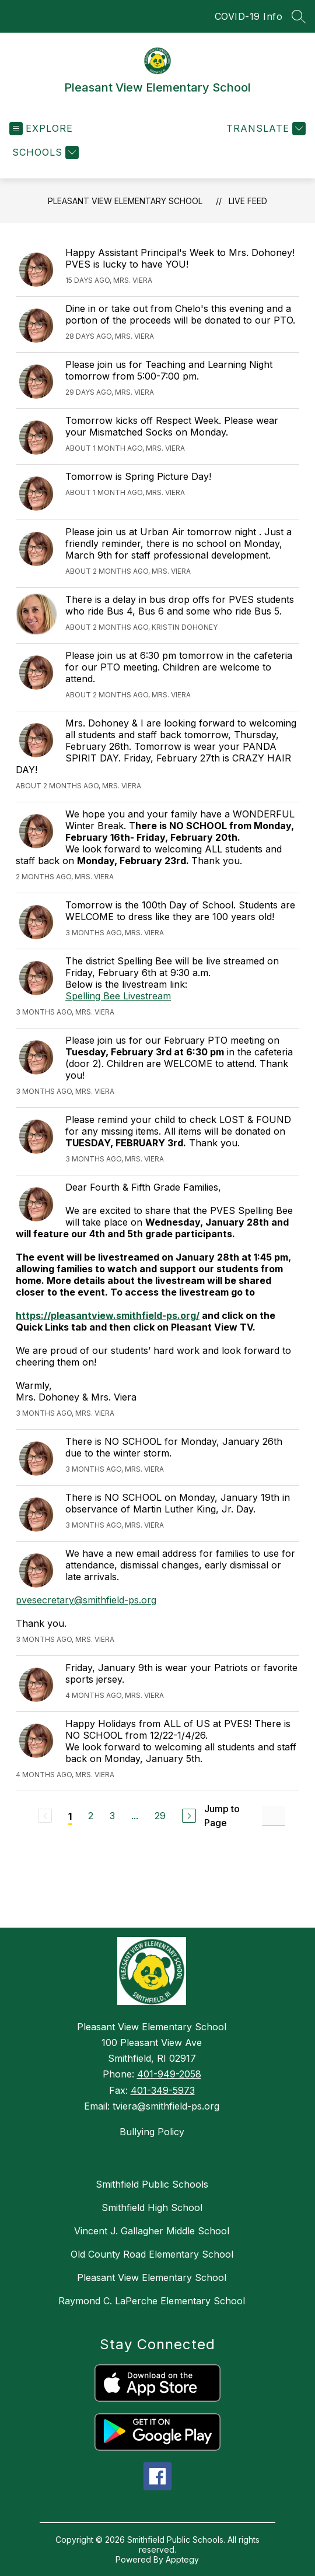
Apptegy (182, 2559)
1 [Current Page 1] (70, 1816)
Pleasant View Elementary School (125, 201)
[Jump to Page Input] (273, 1816)
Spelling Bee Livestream (118, 996)
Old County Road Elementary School (152, 2254)
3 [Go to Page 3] (112, 1816)
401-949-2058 (169, 2074)
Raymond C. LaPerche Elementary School (151, 2301)
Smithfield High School (152, 2207)
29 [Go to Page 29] (160, 1816)
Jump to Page (222, 1816)
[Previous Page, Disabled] (45, 1816)
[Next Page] (189, 1816)
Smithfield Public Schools (152, 2184)
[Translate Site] (264, 128)
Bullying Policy (152, 2132)
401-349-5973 (163, 2090)
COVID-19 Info (249, 16)
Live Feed (248, 201)
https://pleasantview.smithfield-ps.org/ (108, 1315)
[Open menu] (41, 128)
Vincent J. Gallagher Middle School (151, 2231)
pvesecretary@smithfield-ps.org (86, 1600)
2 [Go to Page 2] (90, 1816)
